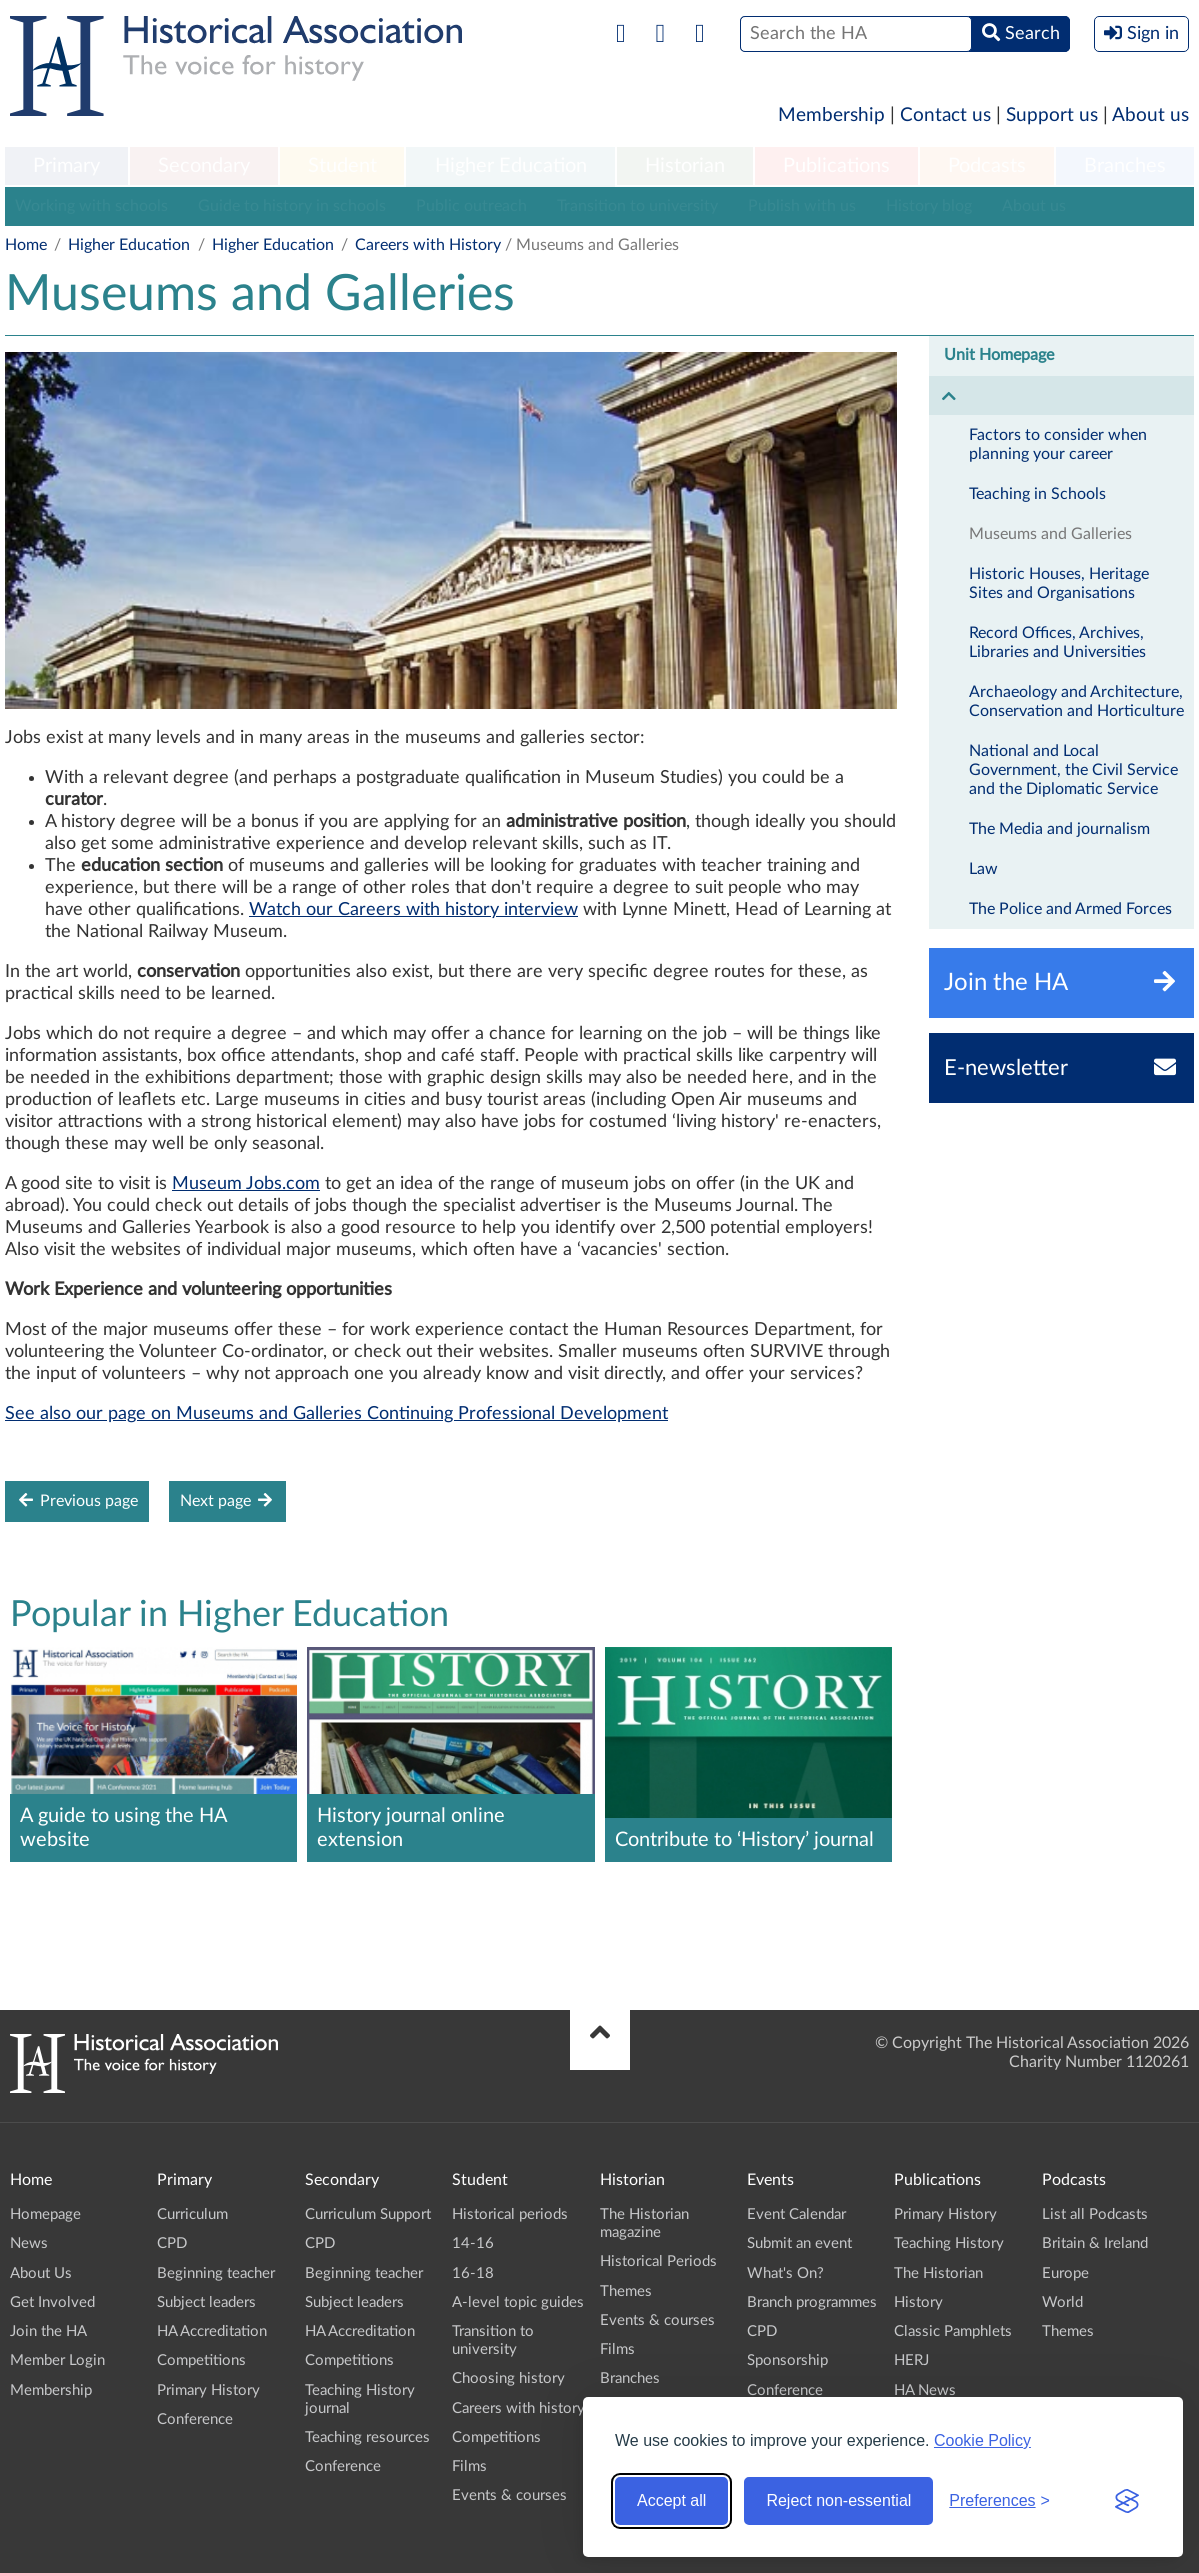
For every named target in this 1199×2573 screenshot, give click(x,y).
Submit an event (799, 2243)
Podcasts (987, 166)
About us (1150, 115)
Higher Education (511, 166)
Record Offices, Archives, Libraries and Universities (1057, 642)
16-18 (473, 2273)
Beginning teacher (216, 2273)
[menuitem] (66, 167)
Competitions (201, 2360)
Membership (831, 115)
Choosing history (508, 2378)
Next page (227, 1500)
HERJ (911, 2360)
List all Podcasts (1095, 2214)
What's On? (785, 2273)
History (918, 2302)
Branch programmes (812, 2302)
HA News (925, 2390)
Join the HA (48, 2331)
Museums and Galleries (1050, 534)
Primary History (208, 2390)
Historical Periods (658, 2261)
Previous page (77, 1500)
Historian (685, 166)
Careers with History (428, 245)
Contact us (945, 115)
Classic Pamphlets (953, 2331)
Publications (836, 166)
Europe (1065, 2273)
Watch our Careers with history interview (413, 910)
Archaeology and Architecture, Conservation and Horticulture (1076, 701)
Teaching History (949, 2243)
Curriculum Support (368, 2214)
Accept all (671, 2500)
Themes (626, 2291)
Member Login (57, 2360)
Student (342, 166)
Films (469, 2466)
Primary (66, 166)
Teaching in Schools (1037, 494)
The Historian (938, 2273)
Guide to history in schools (292, 206)
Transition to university (637, 206)
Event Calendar (796, 2214)
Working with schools (91, 206)
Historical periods (510, 2214)
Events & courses (509, 2495)
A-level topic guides (518, 2302)
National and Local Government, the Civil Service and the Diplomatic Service (1073, 770)
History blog (929, 206)
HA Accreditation (212, 2331)
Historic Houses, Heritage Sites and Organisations (1059, 583)
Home (26, 245)
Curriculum (192, 2214)
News (29, 2243)
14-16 (473, 2243)
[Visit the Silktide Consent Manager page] (1127, 2501)
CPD (172, 2243)
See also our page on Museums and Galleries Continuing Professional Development (336, 1414)
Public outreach (471, 206)
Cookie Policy (982, 2440)
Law (983, 869)
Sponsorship (787, 2360)
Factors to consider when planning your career (1058, 444)
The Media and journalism (1059, 829)
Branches (1125, 166)
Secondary (204, 166)
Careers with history (518, 2408)
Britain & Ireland (1095, 2243)
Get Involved (52, 2302)
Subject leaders (206, 2302)
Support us (1052, 115)
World (1062, 2302)
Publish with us (802, 206)
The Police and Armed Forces (1070, 909)
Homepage (45, 2214)
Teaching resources (367, 2437)
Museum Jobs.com (246, 1184)
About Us (41, 2273)
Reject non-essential (838, 2500)
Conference (195, 2419)
